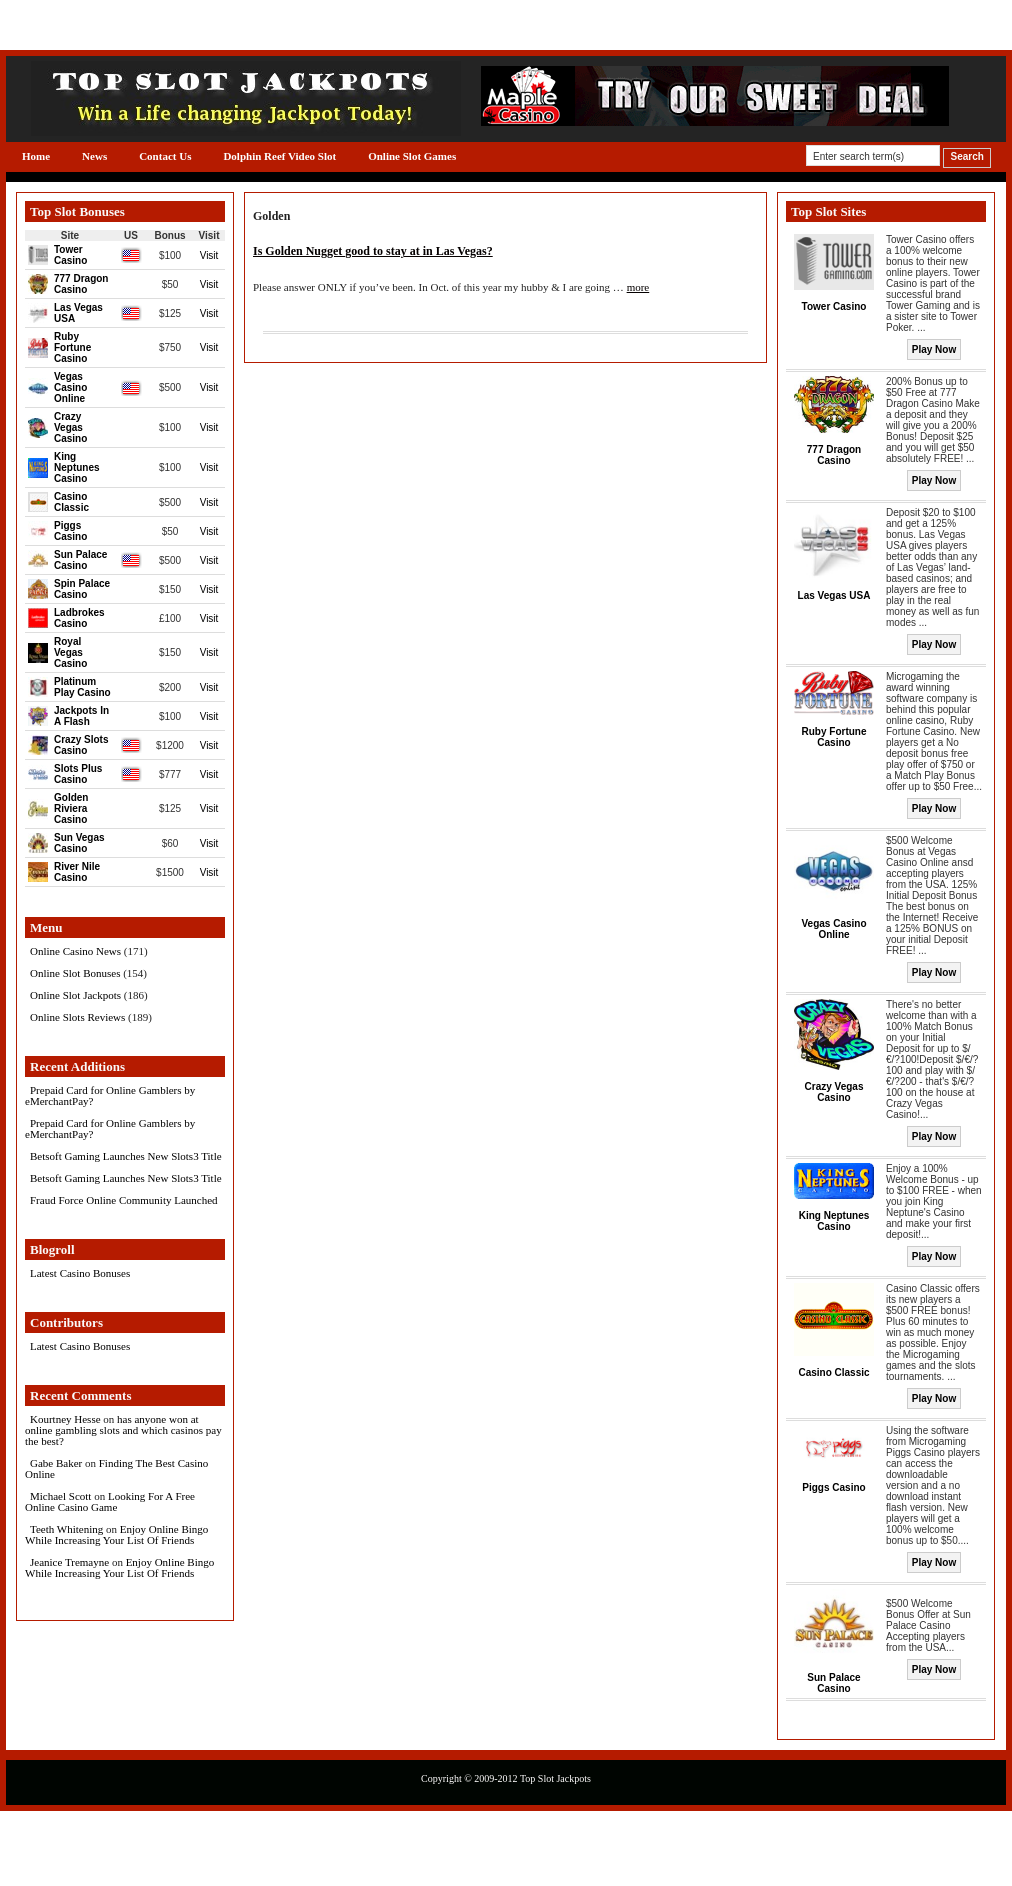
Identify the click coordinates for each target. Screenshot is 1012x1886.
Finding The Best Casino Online (116, 1468)
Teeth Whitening (66, 1529)
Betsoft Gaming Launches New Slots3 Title (126, 1156)
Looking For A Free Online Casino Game (110, 1501)
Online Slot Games (412, 156)
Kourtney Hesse (65, 1419)
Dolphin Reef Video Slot (279, 156)
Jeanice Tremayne (69, 1562)
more (638, 287)
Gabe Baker (56, 1463)
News (94, 156)
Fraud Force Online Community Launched (124, 1200)
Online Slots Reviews (77, 1017)
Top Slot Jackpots (555, 1778)
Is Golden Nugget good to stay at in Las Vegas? (373, 251)
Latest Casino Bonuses (80, 1273)
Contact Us (165, 156)
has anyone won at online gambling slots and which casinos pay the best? (123, 1430)
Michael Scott (60, 1496)
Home (36, 156)
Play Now (934, 349)
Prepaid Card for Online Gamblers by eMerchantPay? (110, 1095)
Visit (209, 255)
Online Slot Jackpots (75, 995)
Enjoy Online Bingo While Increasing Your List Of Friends (116, 1534)
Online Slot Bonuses (75, 973)
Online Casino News (75, 951)
